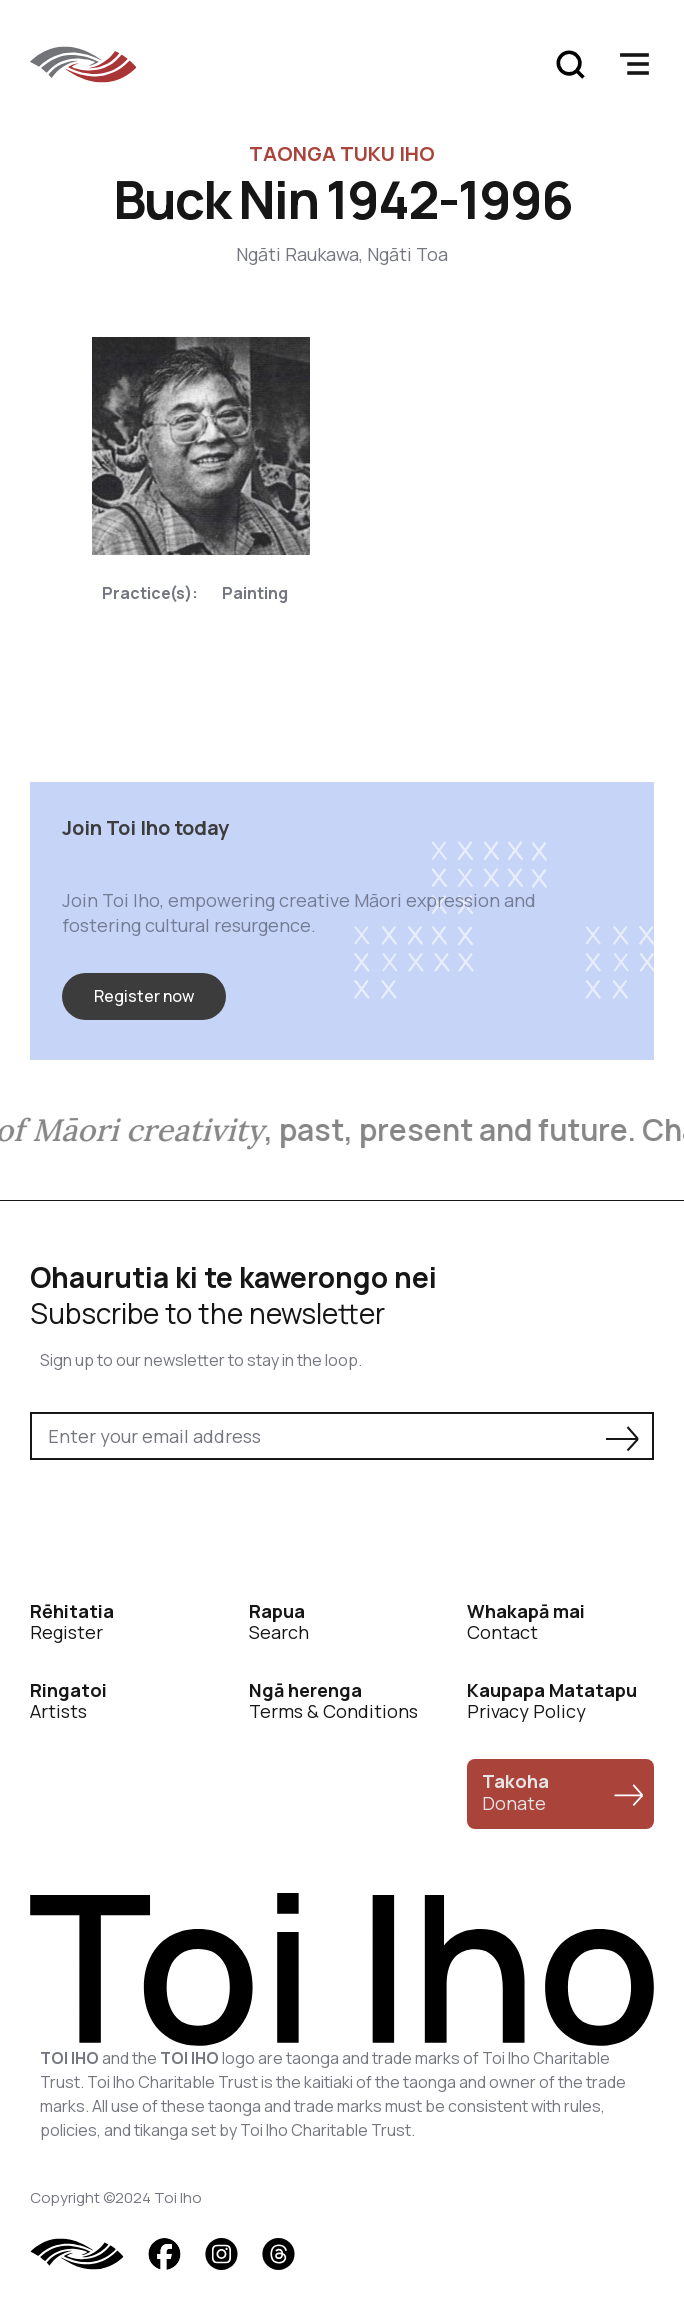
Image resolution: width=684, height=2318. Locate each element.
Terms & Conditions (333, 1701)
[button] (634, 64)
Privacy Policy (552, 1701)
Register (72, 1622)
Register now (144, 996)
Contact (526, 1622)
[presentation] (182, 1515)
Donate (515, 1792)
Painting (255, 593)
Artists (68, 1701)
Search (279, 1622)
